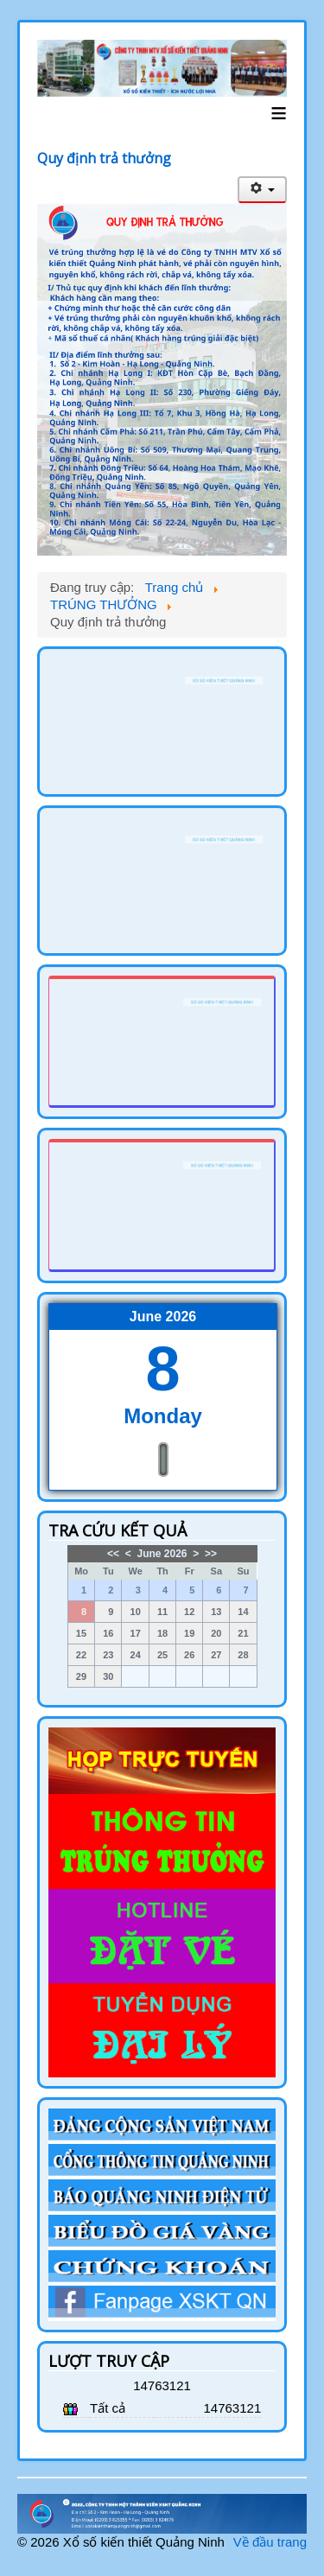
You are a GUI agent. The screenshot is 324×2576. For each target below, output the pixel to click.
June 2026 (162, 1554)
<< (113, 1554)
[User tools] (262, 189)
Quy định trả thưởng (104, 158)
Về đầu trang (270, 2542)
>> (211, 1554)
